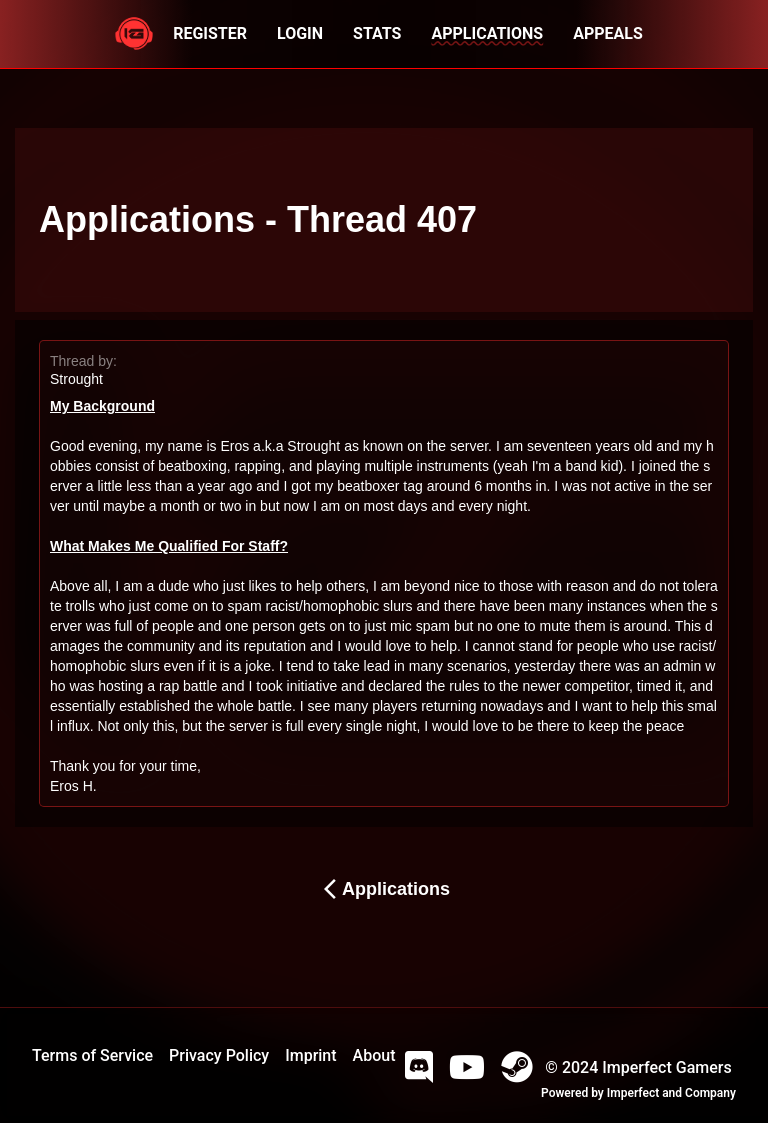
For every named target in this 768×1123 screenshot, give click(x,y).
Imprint (310, 1055)
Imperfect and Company (671, 1093)
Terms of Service (92, 1055)
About (374, 1055)
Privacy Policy (219, 1055)
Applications (384, 889)
